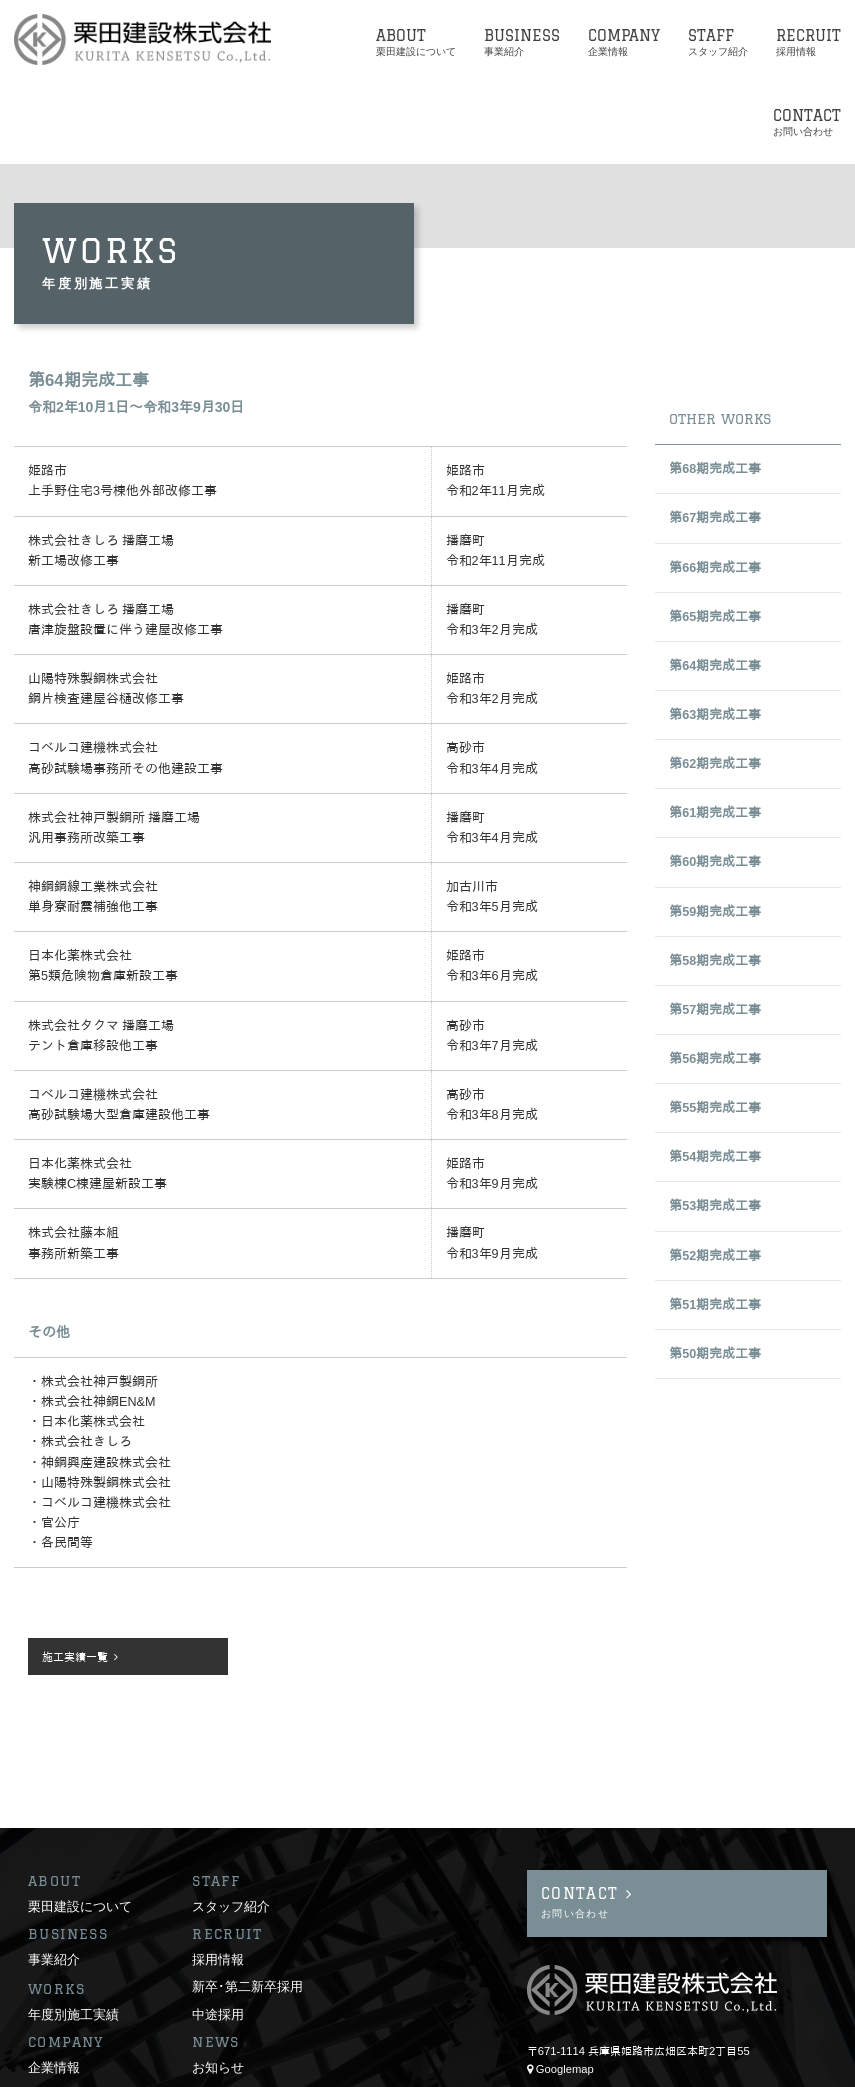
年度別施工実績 (73, 1931)
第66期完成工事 (715, 568)
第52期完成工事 (715, 1256)
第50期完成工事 (715, 1354)
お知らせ (218, 1984)
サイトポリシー (66, 2066)
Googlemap (565, 1986)
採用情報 (218, 1876)
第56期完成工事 (715, 1059)
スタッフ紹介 (231, 1823)
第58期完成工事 (715, 961)
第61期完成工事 (715, 813)
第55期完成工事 (715, 1108)
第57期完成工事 (715, 1010)
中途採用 (218, 1931)
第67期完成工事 (715, 518)
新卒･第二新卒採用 (247, 1903)
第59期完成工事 (715, 912)
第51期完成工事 (715, 1305)
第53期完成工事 (715, 1206)
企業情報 (54, 1984)
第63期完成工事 (715, 715)
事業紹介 (54, 1876)
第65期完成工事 (715, 617)
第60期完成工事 (715, 862)
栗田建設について (80, 1823)
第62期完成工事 (715, 764)
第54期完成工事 (715, 1157)
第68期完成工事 (715, 469)
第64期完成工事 (715, 666)
